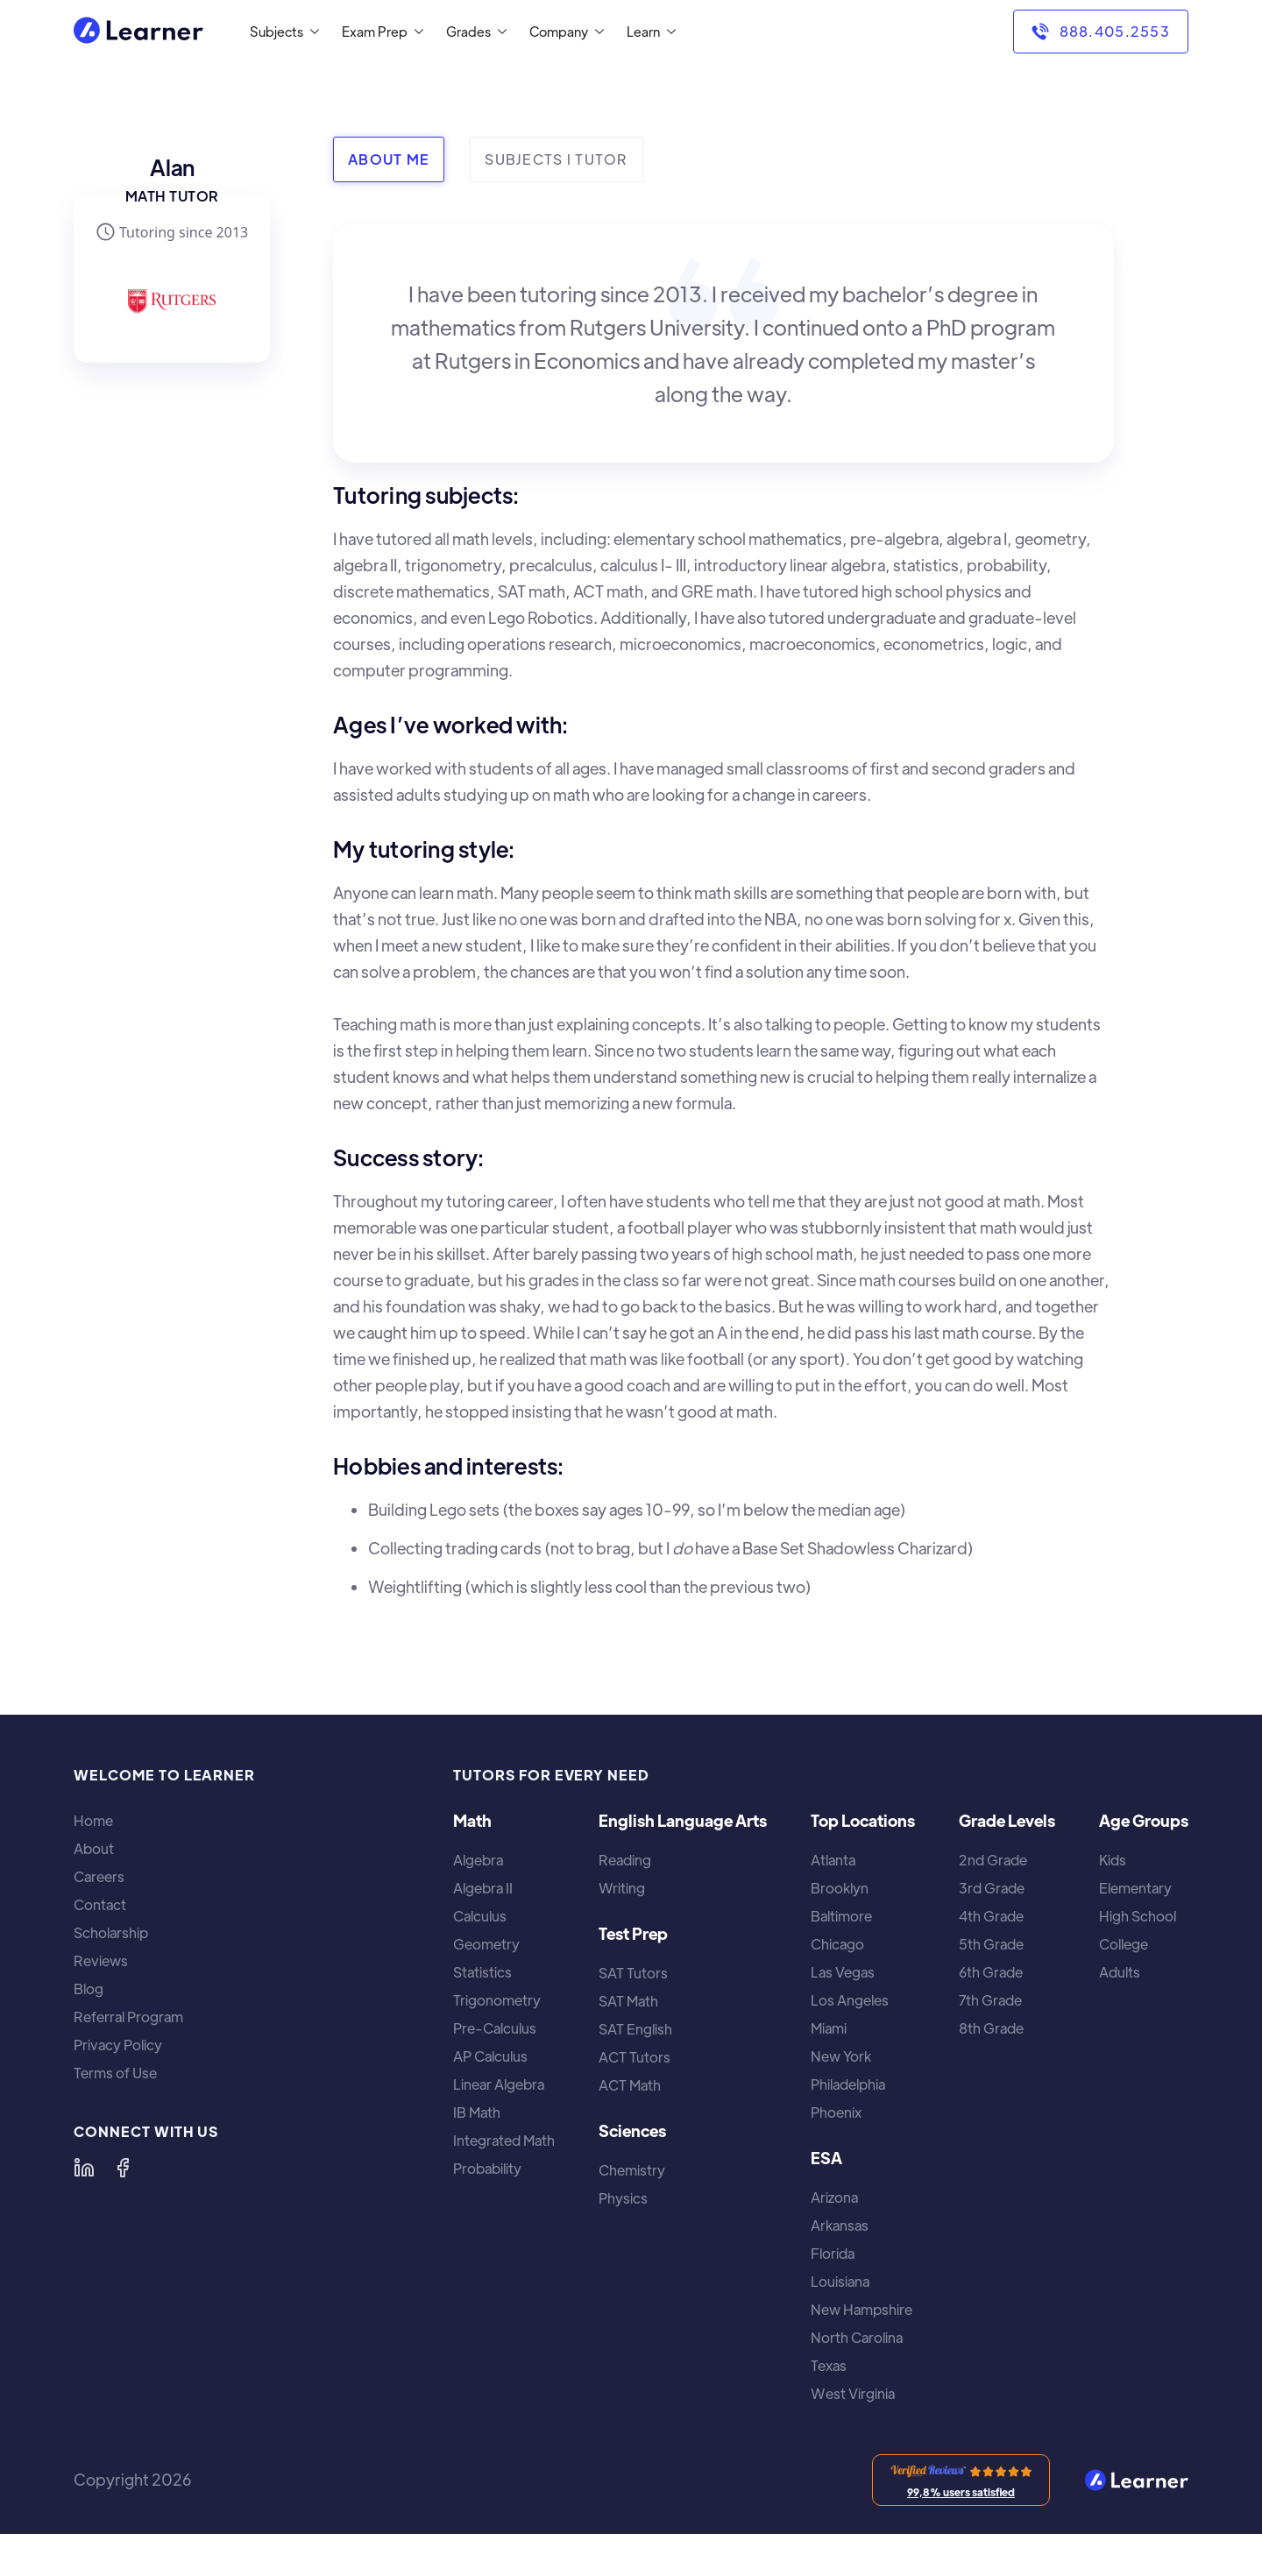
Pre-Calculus (494, 2028)
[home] (138, 32)
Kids (1112, 1860)
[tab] (388, 159)
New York (841, 2056)
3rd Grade (991, 1888)
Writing (622, 1888)
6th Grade (991, 1972)
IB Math (476, 2112)
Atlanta (833, 1860)
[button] (281, 31)
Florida (832, 2253)
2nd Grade (993, 1860)
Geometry (486, 1944)
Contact (100, 1905)
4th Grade (991, 1916)
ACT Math (630, 2085)
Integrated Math (504, 2140)
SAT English (635, 2029)
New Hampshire (861, 2309)
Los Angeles (850, 2000)
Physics (623, 2198)
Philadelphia (848, 2084)
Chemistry (632, 2170)
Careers (99, 1877)
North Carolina (857, 2337)
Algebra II (483, 1888)
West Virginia (853, 2394)
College (1123, 1944)
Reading (625, 1860)
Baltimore (841, 1916)
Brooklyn (840, 1888)
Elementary (1135, 1888)
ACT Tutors (634, 2057)
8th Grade (991, 2028)
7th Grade (990, 2000)
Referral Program (128, 2017)
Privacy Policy (118, 2045)
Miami (829, 2028)
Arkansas (840, 2225)
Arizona (834, 2197)
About (94, 1849)
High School (1137, 1916)
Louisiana (840, 2281)
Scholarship (111, 1933)
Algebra (478, 1860)
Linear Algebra (498, 2084)
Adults (1119, 1972)
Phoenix (836, 2112)
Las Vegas (843, 1972)
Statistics (482, 1972)
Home (93, 1820)
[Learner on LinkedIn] (84, 2167)
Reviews (101, 1961)
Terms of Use (115, 2073)
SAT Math (628, 2001)
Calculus (480, 1916)
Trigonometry (497, 2000)
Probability (487, 2168)
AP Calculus (490, 2056)
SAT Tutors (633, 1973)
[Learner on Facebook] (122, 2167)
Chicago (837, 1944)
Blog (88, 1989)
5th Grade (991, 1944)
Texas (829, 2365)
